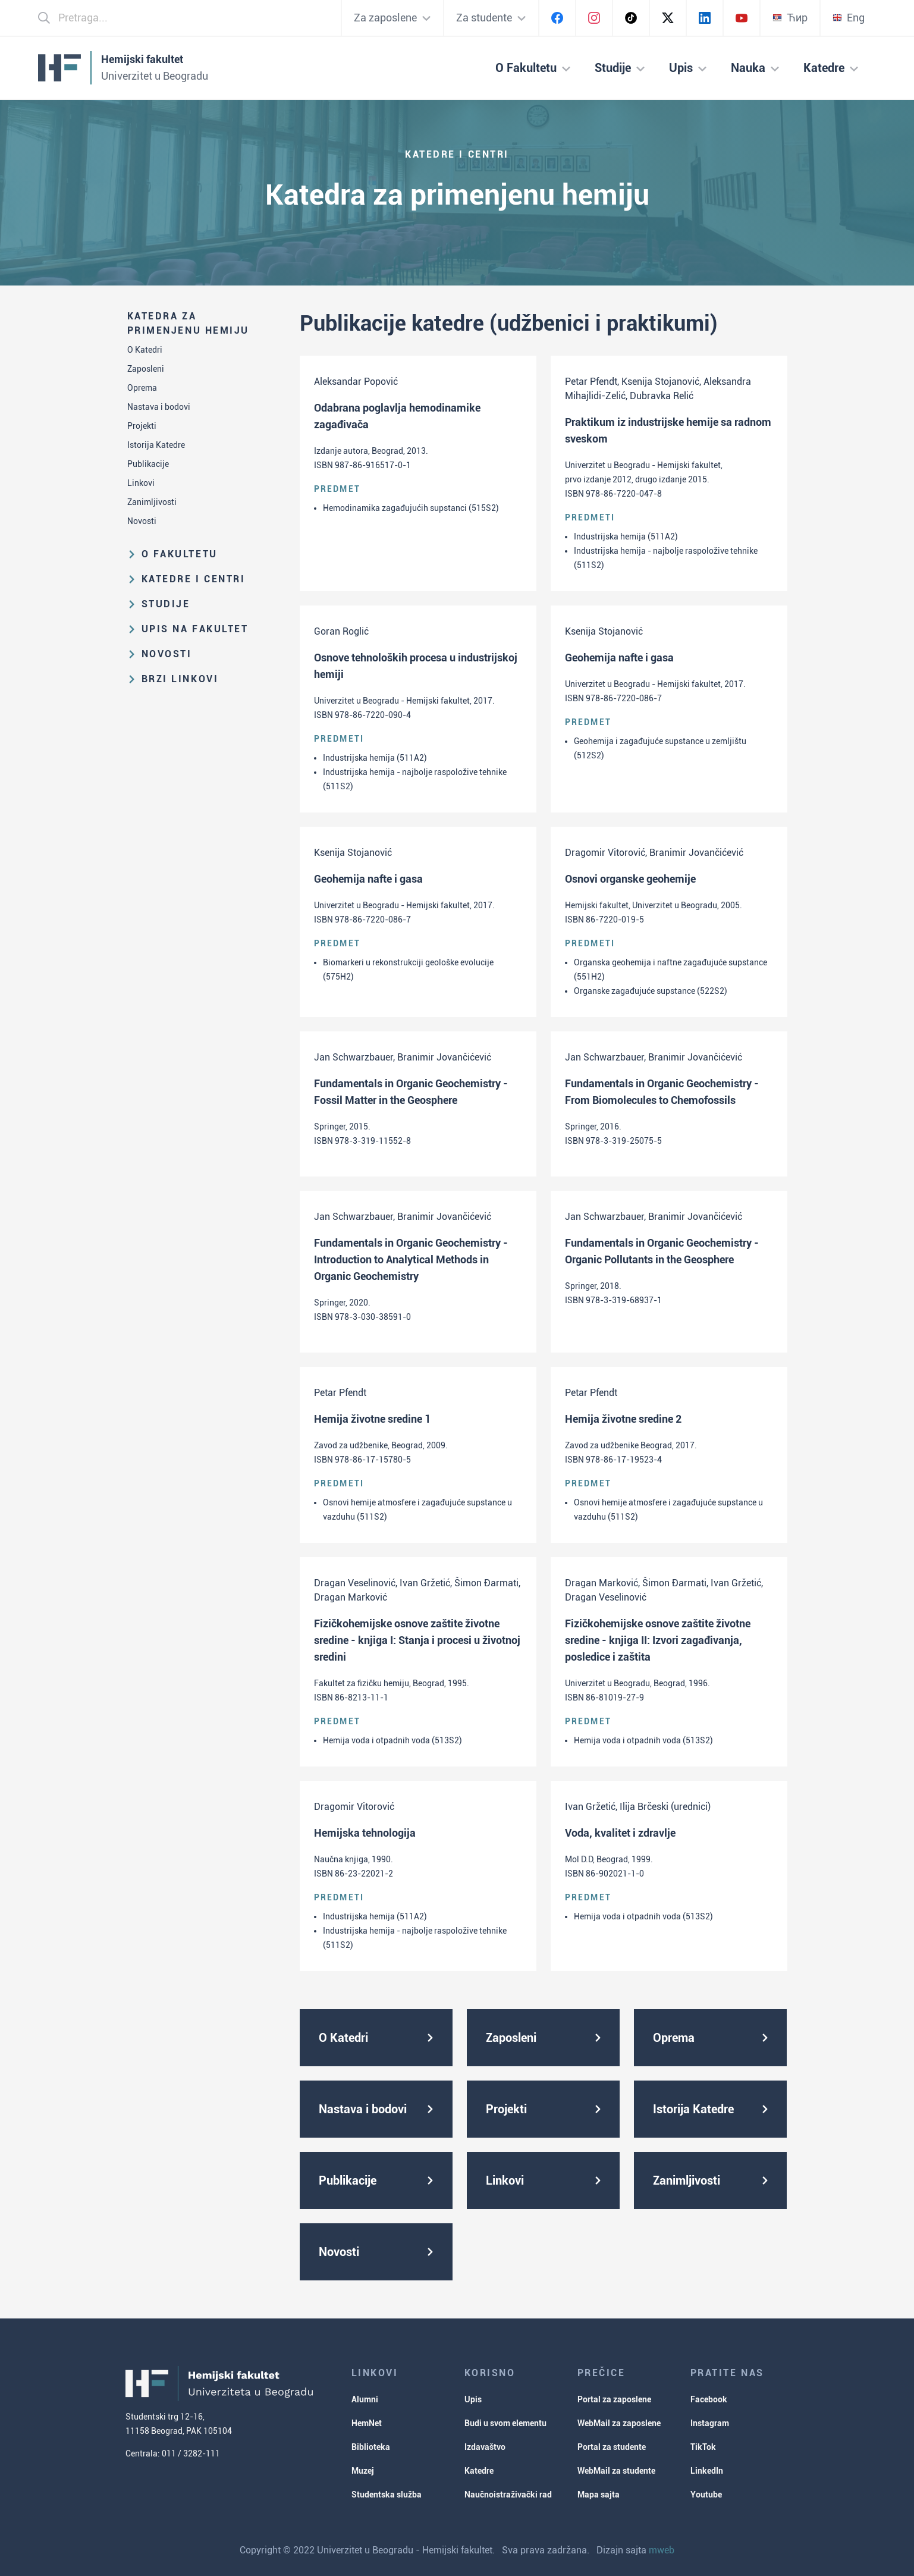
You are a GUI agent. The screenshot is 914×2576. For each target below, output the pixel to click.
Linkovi (141, 483)
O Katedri (144, 349)
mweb (661, 2550)
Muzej (362, 2470)
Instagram (709, 2423)
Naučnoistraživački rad (508, 2494)
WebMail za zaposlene (619, 2423)
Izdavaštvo (484, 2447)
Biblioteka (370, 2447)
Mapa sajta (598, 2494)
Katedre (479, 2470)
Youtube (706, 2494)
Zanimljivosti (152, 502)
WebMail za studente (616, 2470)
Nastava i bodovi (158, 407)
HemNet (366, 2423)
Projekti (141, 426)
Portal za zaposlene (614, 2399)
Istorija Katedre (156, 445)
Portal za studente (611, 2447)
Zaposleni (145, 369)
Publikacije (148, 464)
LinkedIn (706, 2470)
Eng (849, 17)
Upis (473, 2399)
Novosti (141, 521)
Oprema (142, 388)
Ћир (790, 17)
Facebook (708, 2399)
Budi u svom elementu (505, 2423)
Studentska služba (386, 2494)
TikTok (703, 2447)
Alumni (364, 2399)
